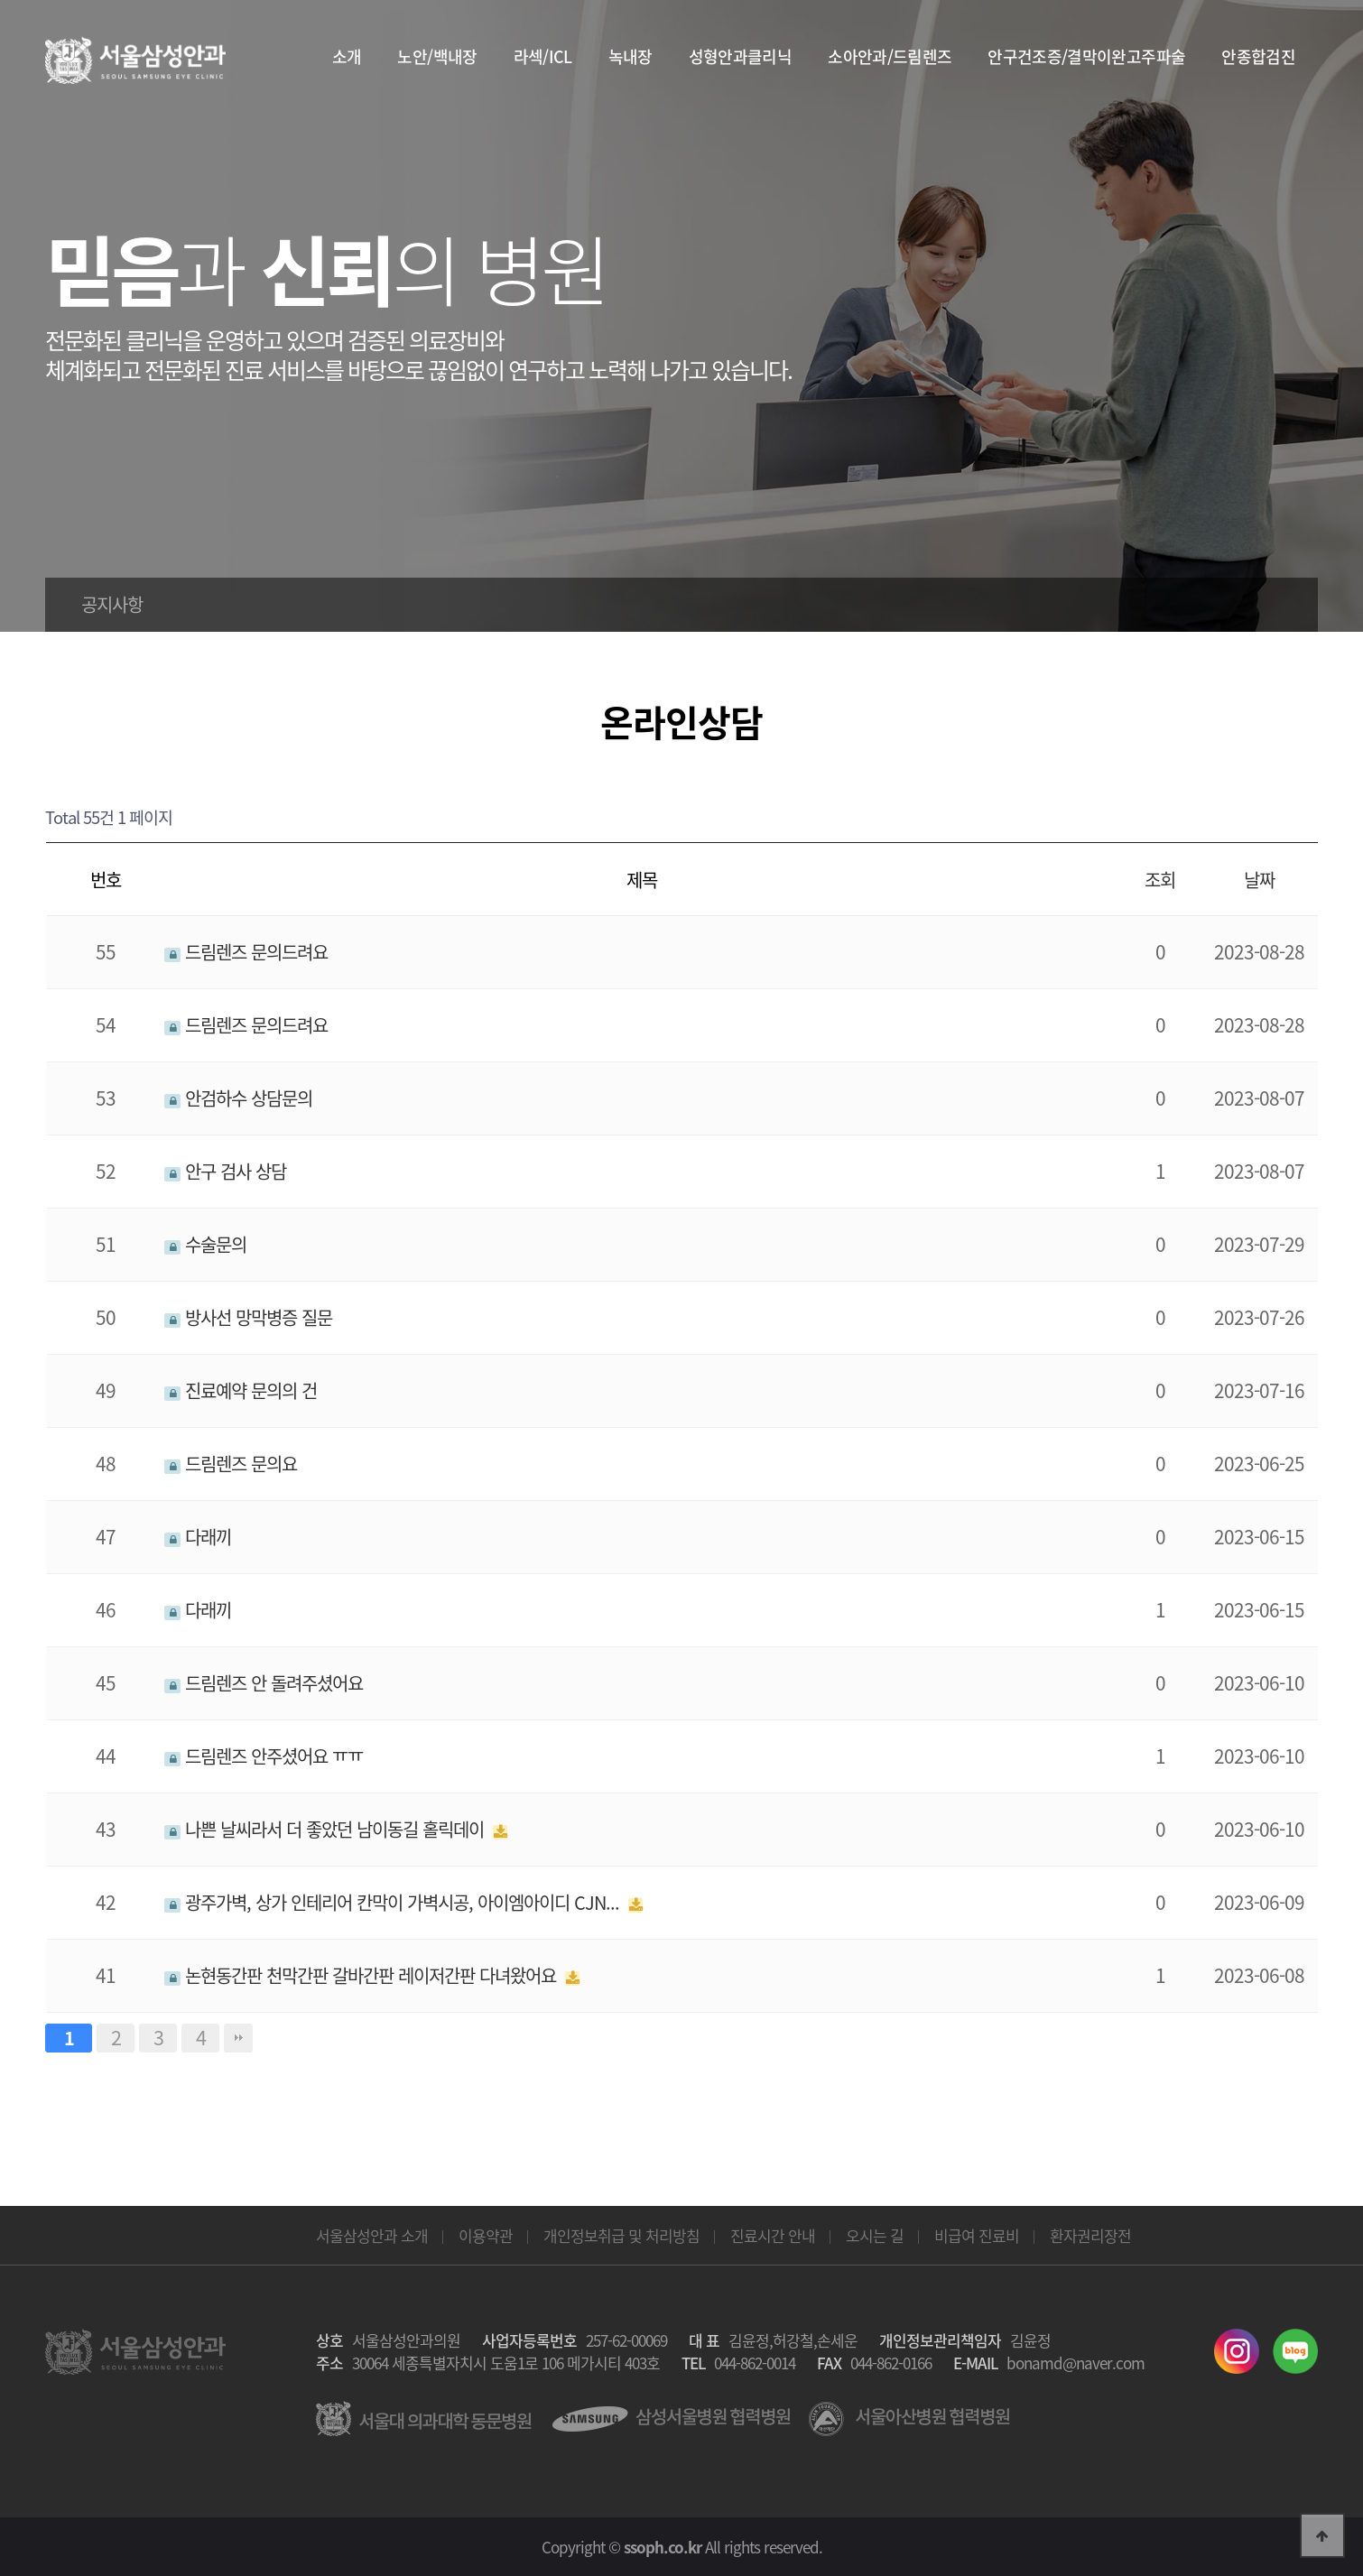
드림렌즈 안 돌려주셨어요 (263, 1683)
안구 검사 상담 (225, 1171)
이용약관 (486, 2235)
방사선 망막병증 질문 (248, 1317)
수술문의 (205, 1244)
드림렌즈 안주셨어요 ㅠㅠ (263, 1756)
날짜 (1259, 879)
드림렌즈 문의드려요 (246, 952)
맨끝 (238, 2038)
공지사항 (112, 604)
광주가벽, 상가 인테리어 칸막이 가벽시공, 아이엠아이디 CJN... (394, 1902)
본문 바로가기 (0, 0)
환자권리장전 (1090, 2235)
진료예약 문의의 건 (240, 1390)
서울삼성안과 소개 (372, 2235)
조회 (1160, 879)
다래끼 (197, 1537)
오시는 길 (875, 2235)
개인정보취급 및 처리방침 (621, 2235)
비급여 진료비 (976, 2235)
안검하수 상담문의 (238, 1098)
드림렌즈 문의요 (230, 1463)
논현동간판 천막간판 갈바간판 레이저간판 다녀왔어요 (362, 1975)
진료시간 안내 (772, 2235)
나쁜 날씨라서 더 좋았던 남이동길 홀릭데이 (326, 1829)
